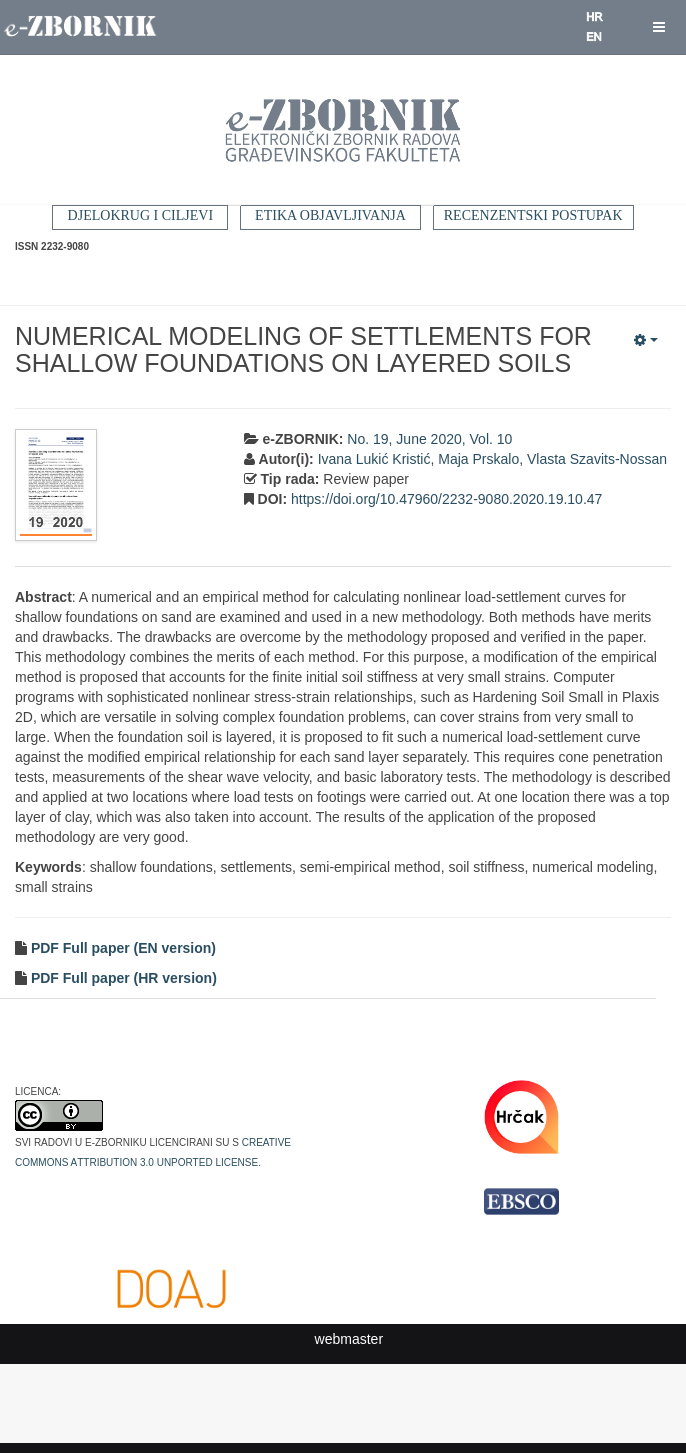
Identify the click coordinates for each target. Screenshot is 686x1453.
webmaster (349, 1339)
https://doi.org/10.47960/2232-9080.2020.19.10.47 (446, 499)
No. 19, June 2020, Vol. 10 (429, 439)
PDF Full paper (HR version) (122, 978)
